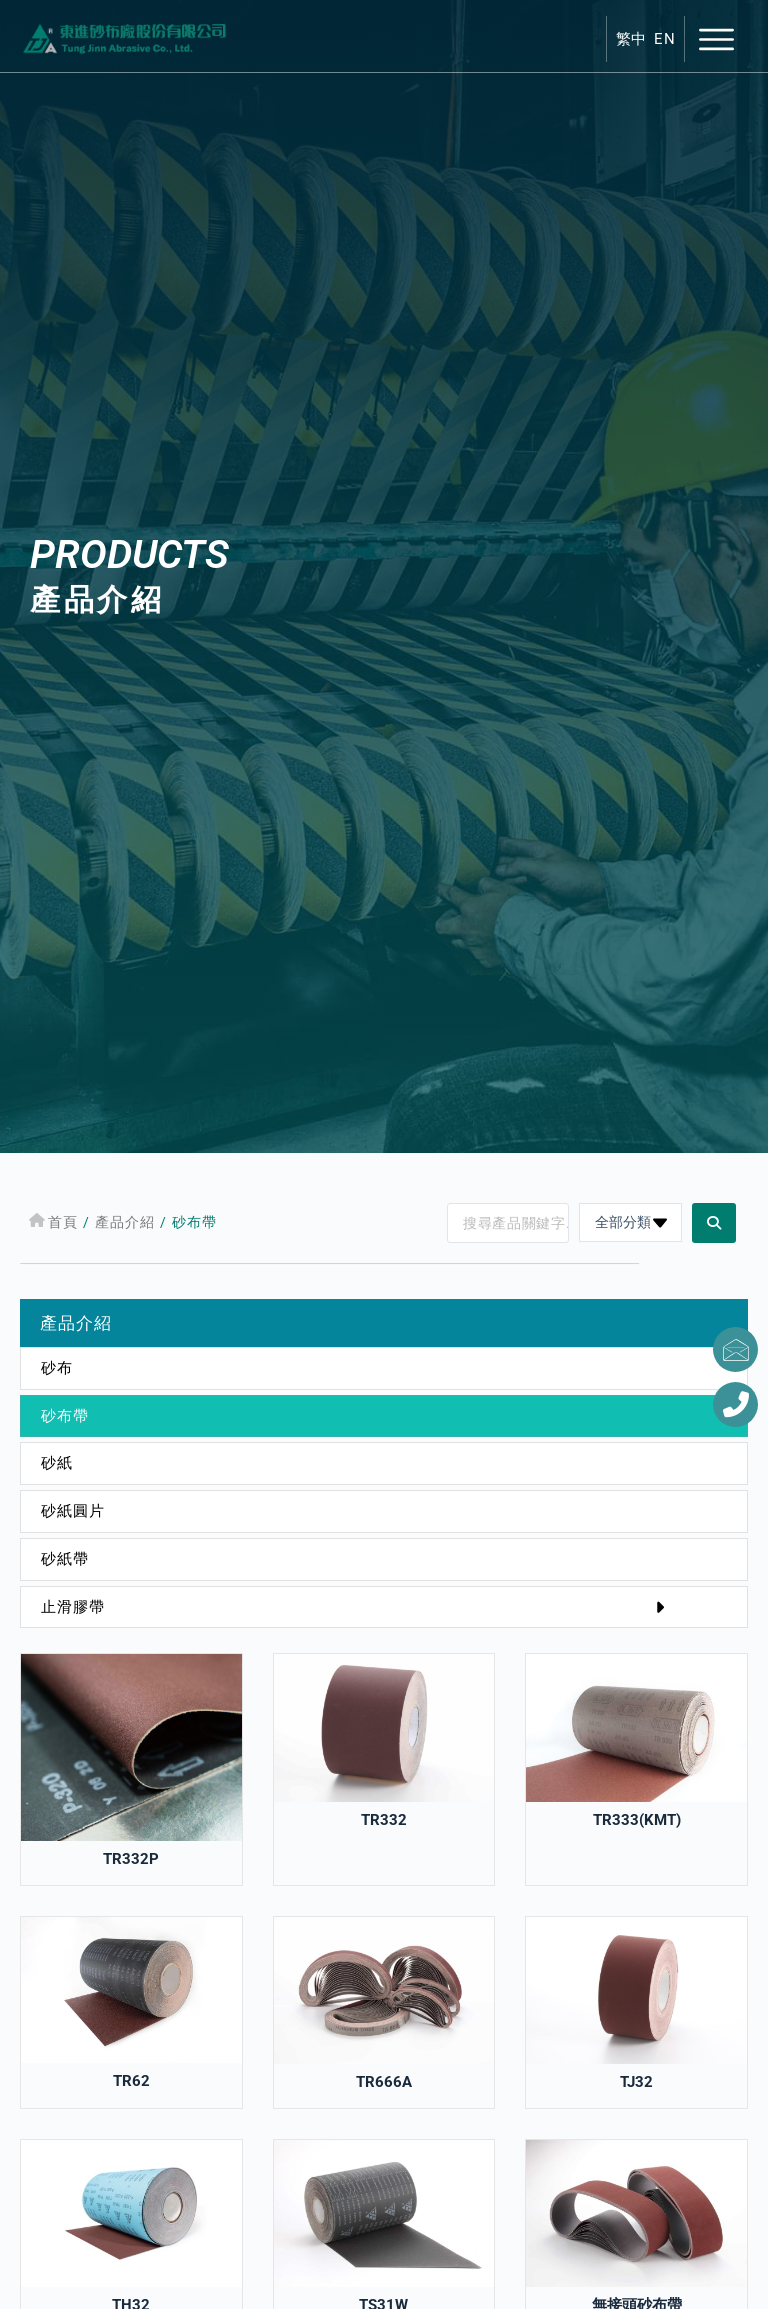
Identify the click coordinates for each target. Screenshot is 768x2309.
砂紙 (57, 1463)
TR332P (131, 1859)
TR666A (384, 2082)
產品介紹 (125, 1222)
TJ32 (636, 2082)
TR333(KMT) (637, 1820)
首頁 (63, 1222)
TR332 (384, 1820)
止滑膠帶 (357, 1607)
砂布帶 (65, 1416)
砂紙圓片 (73, 1511)
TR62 (131, 2081)
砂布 (57, 1368)
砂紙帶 (65, 1559)
